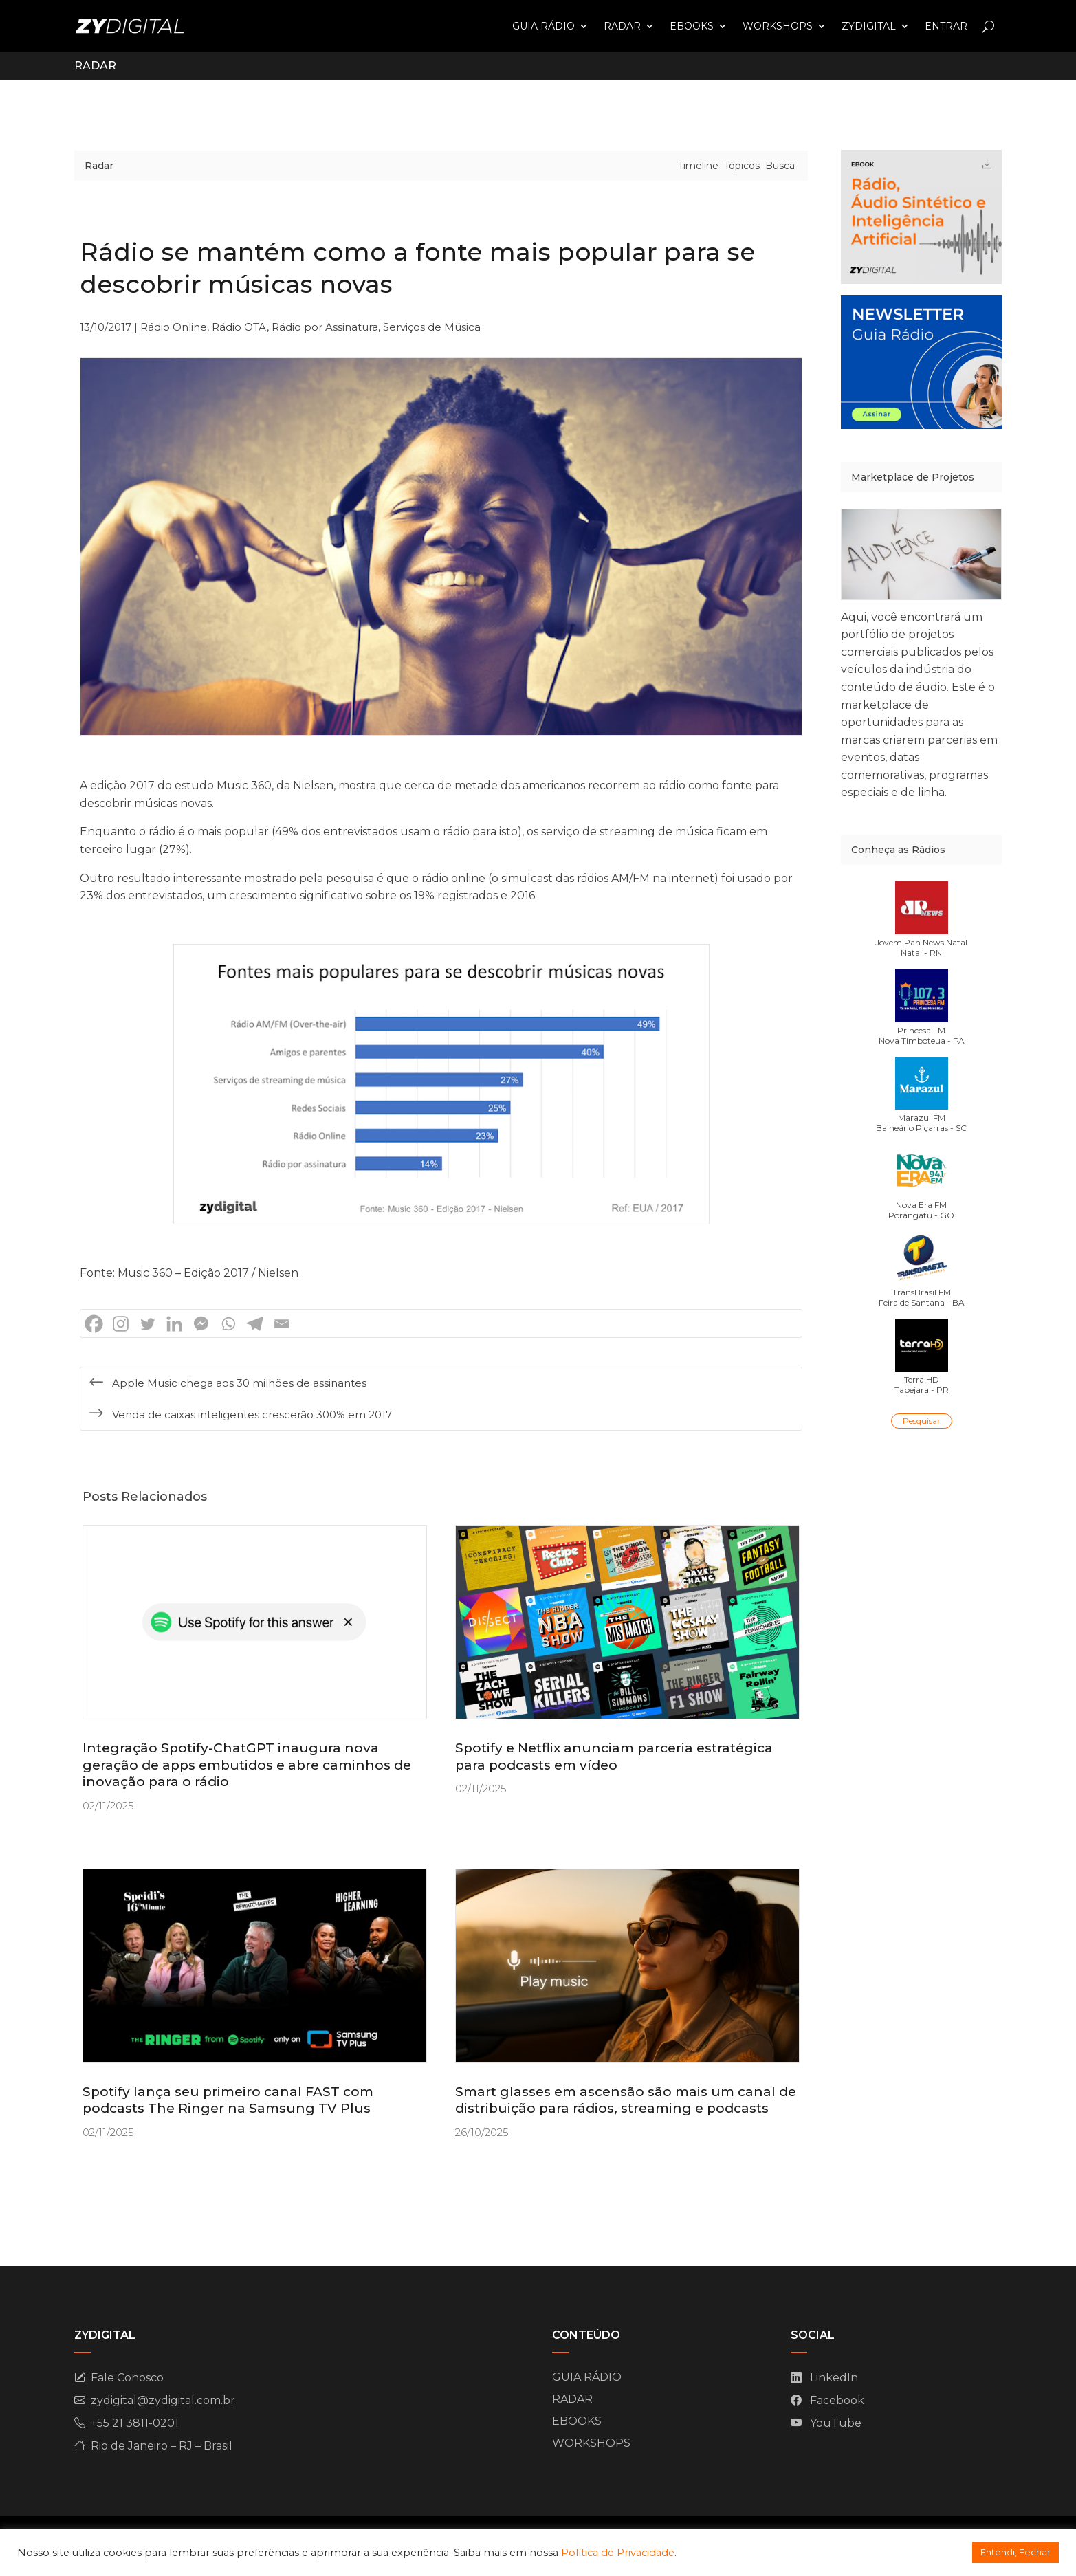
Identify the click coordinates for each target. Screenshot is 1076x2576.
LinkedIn (834, 2377)
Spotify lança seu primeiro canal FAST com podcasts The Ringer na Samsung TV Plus (228, 2100)
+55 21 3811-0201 (135, 2423)
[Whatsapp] (228, 1324)
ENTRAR (946, 26)
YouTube (835, 2423)
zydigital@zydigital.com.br (163, 2400)
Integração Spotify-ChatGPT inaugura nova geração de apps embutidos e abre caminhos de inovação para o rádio (247, 1765)
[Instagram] (121, 1324)
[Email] (282, 1324)
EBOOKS (692, 26)
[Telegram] (255, 1324)
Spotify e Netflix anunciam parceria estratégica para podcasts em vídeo (614, 1756)
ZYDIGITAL (869, 26)
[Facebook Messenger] (201, 1324)
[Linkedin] (174, 1324)
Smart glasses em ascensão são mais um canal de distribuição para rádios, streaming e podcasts (625, 2100)
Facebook (837, 2400)
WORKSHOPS (778, 26)
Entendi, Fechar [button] (1015, 2551)
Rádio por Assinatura (325, 326)
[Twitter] (147, 1324)
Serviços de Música (432, 326)
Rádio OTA (239, 326)
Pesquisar (922, 1421)
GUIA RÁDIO (543, 26)
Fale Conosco (127, 2377)
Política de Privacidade (617, 2552)
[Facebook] (94, 1324)
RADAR (622, 26)
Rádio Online (173, 326)
